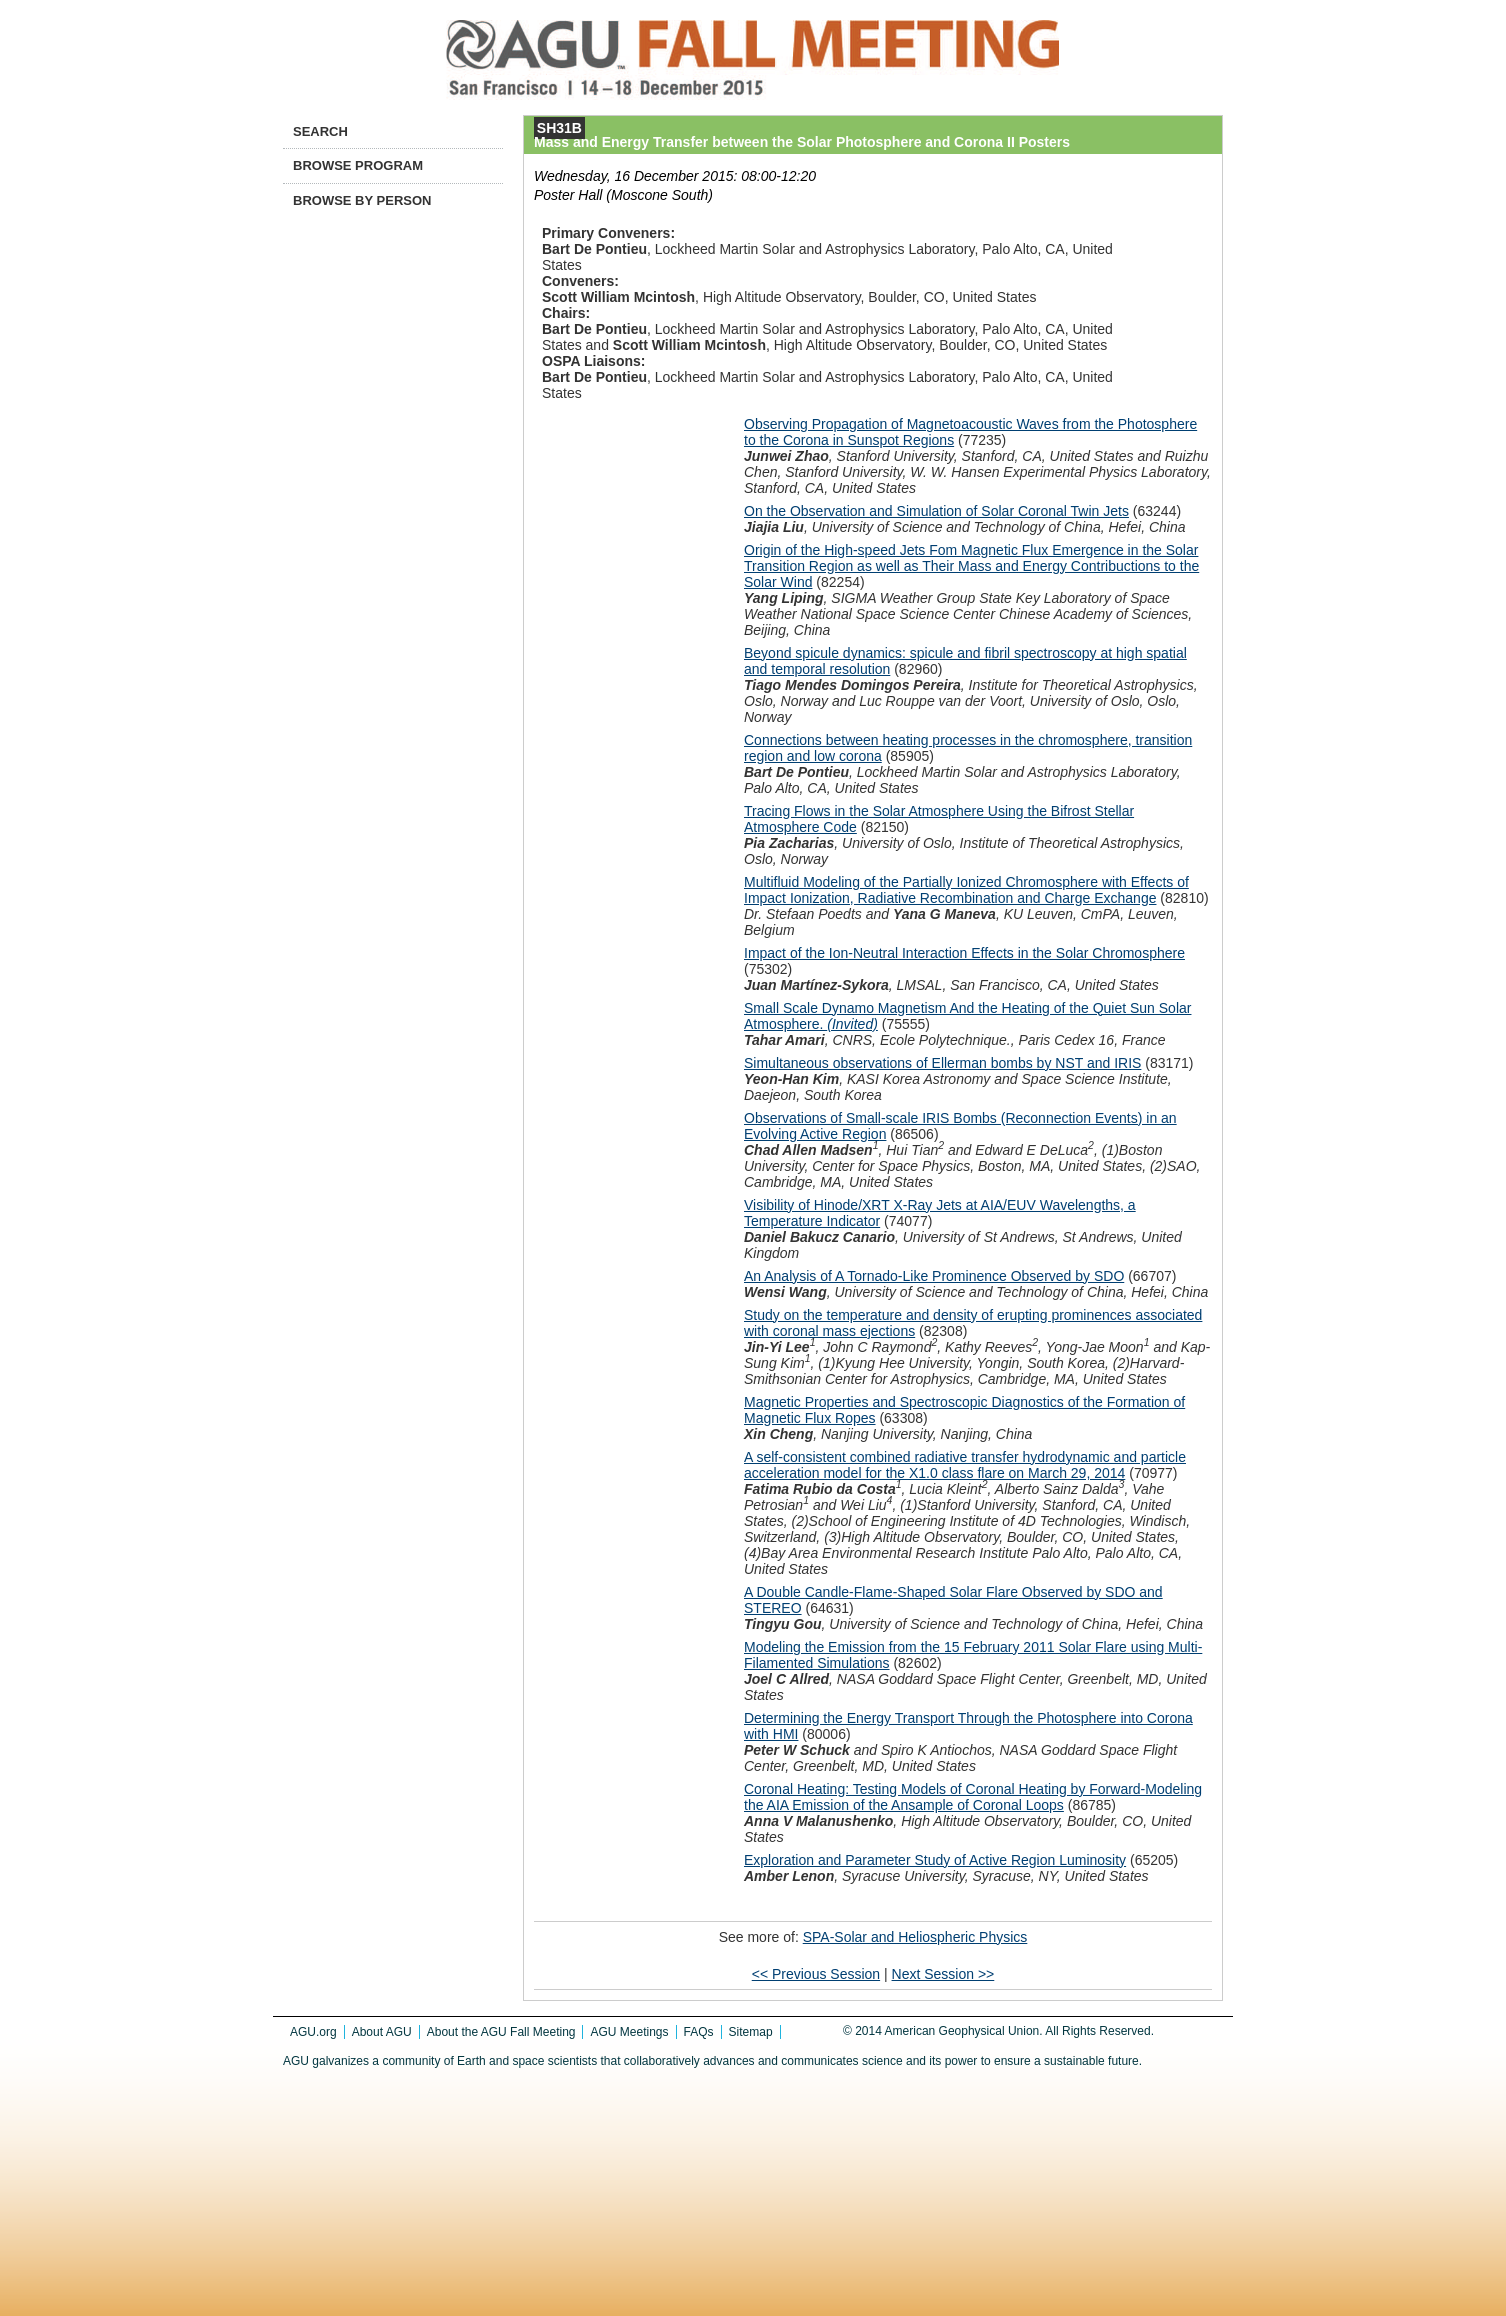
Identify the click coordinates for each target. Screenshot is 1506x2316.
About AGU (382, 2032)
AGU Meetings (629, 2032)
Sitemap (751, 2032)
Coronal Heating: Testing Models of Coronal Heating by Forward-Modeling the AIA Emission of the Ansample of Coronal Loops (973, 1797)
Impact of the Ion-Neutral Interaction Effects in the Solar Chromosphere (964, 953)
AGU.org (313, 2032)
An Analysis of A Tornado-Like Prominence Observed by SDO (934, 1276)
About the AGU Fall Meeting (501, 2032)
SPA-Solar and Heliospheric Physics (915, 1937)
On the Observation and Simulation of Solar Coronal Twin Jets (936, 511)
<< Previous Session (816, 1974)
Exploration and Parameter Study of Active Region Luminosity (935, 1860)
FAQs (699, 2032)
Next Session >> (943, 1974)
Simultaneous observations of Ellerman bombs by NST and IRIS (942, 1063)
